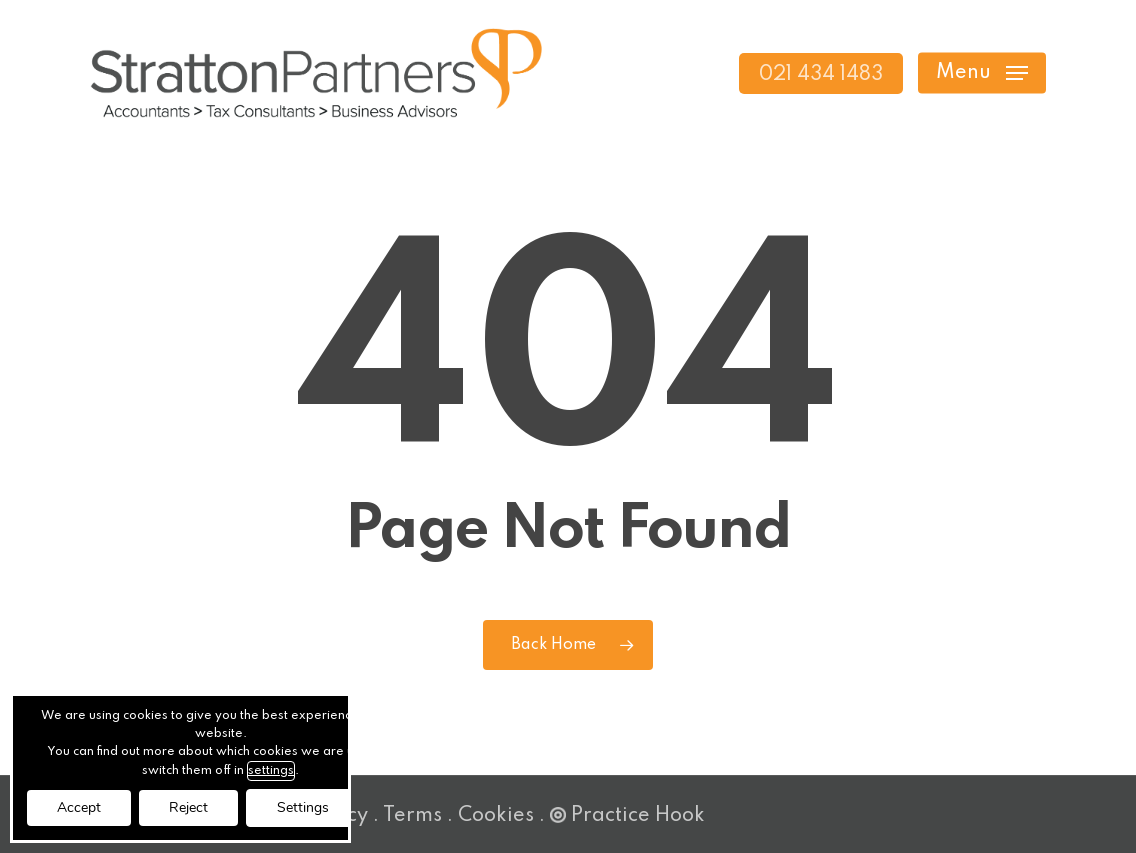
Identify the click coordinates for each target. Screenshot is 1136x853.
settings (271, 771)
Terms (412, 816)
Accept (79, 807)
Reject (188, 807)
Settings (303, 807)
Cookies (496, 816)
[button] (982, 73)
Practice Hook (627, 816)
